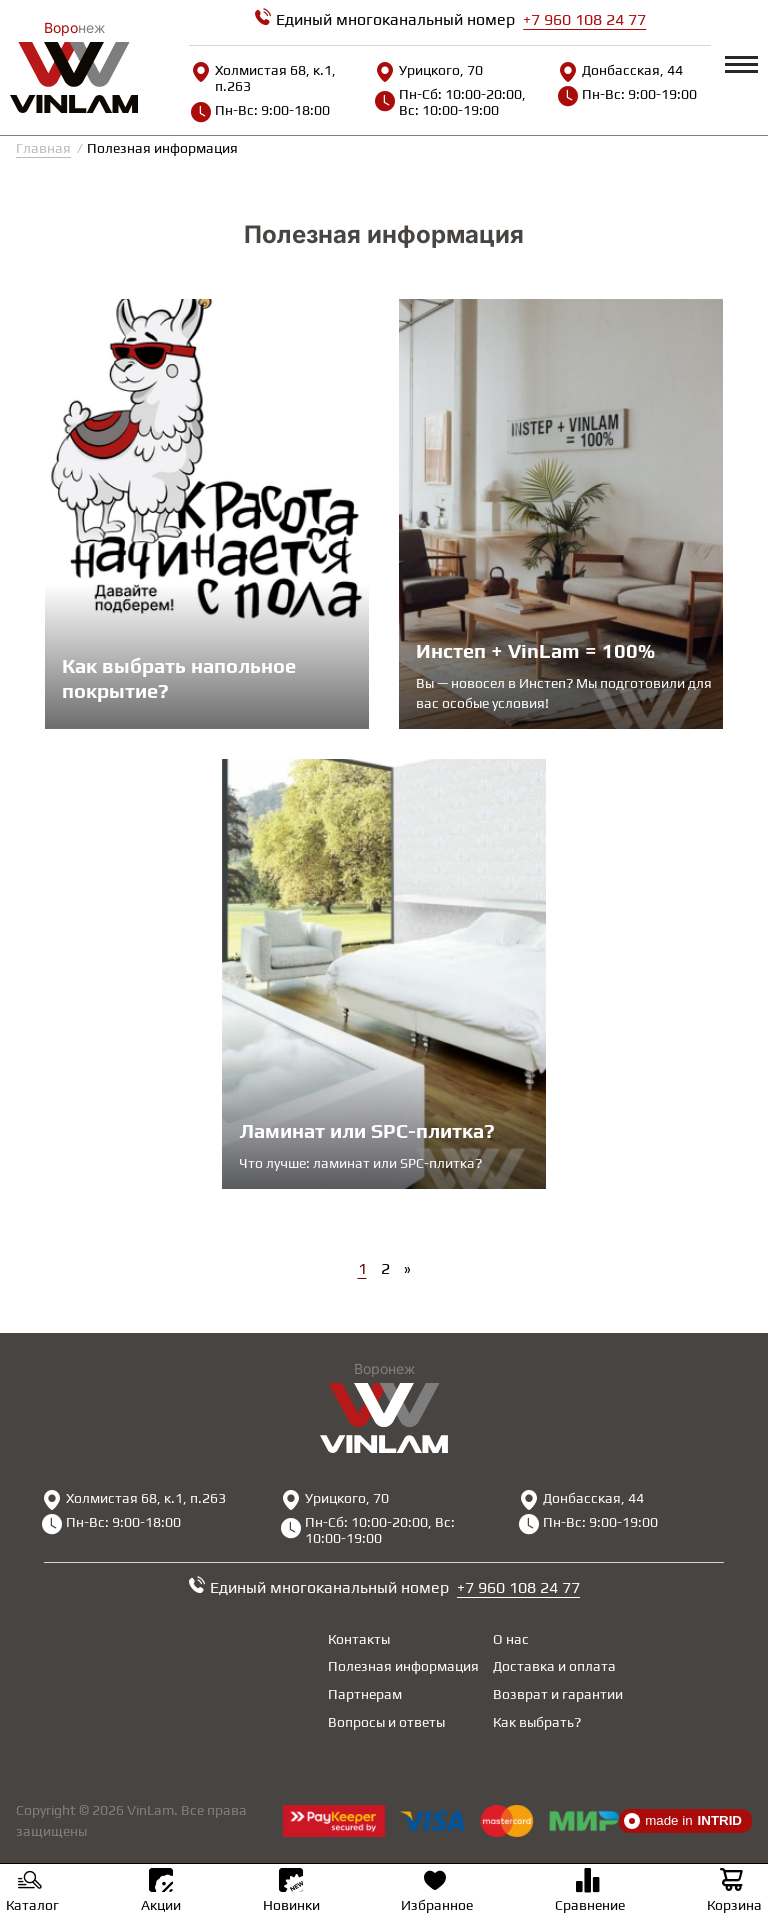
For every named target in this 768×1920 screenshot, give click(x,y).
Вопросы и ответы (386, 1722)
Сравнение (590, 1892)
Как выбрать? (537, 1722)
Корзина (734, 1892)
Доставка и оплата (554, 1666)
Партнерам (365, 1694)
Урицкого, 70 (429, 70)
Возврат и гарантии (558, 1694)
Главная (43, 148)
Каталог (32, 1892)
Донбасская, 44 (620, 70)
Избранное (437, 1892)
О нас (511, 1639)
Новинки (291, 1890)
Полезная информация (403, 1666)
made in (683, 1821)
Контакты (359, 1639)
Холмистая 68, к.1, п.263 (263, 78)
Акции (161, 1890)
